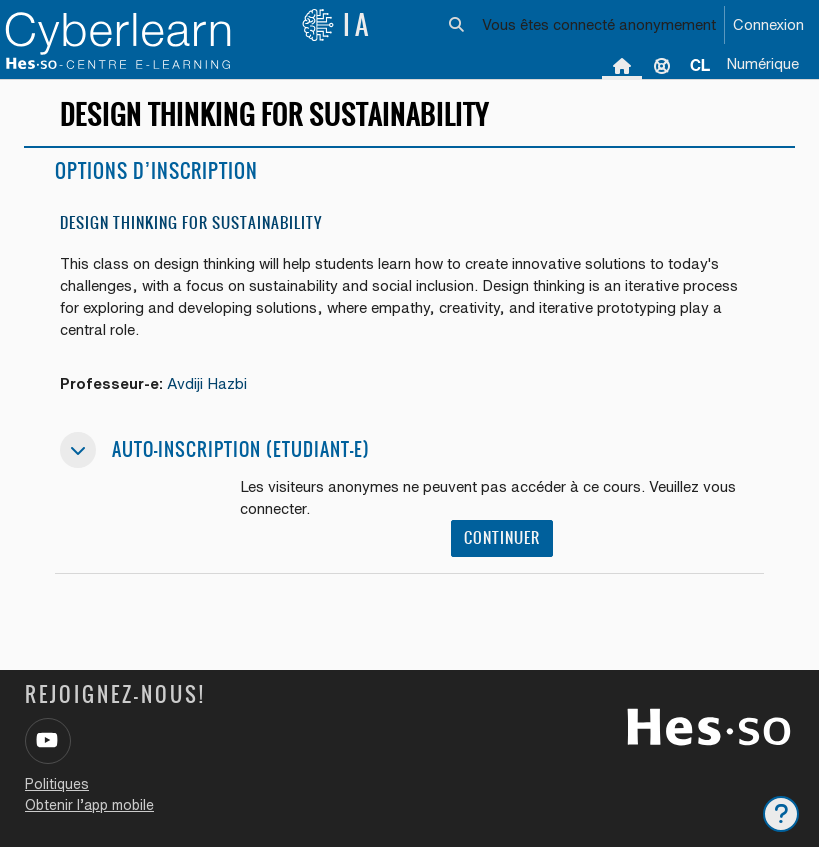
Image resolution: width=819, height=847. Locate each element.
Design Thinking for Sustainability (191, 222)
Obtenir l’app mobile (89, 805)
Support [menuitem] (662, 65)
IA (337, 25)
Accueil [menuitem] (622, 65)
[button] (456, 25)
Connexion (768, 24)
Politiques (57, 784)
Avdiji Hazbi (207, 383)
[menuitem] (700, 65)
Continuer (502, 537)
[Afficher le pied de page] (781, 814)
